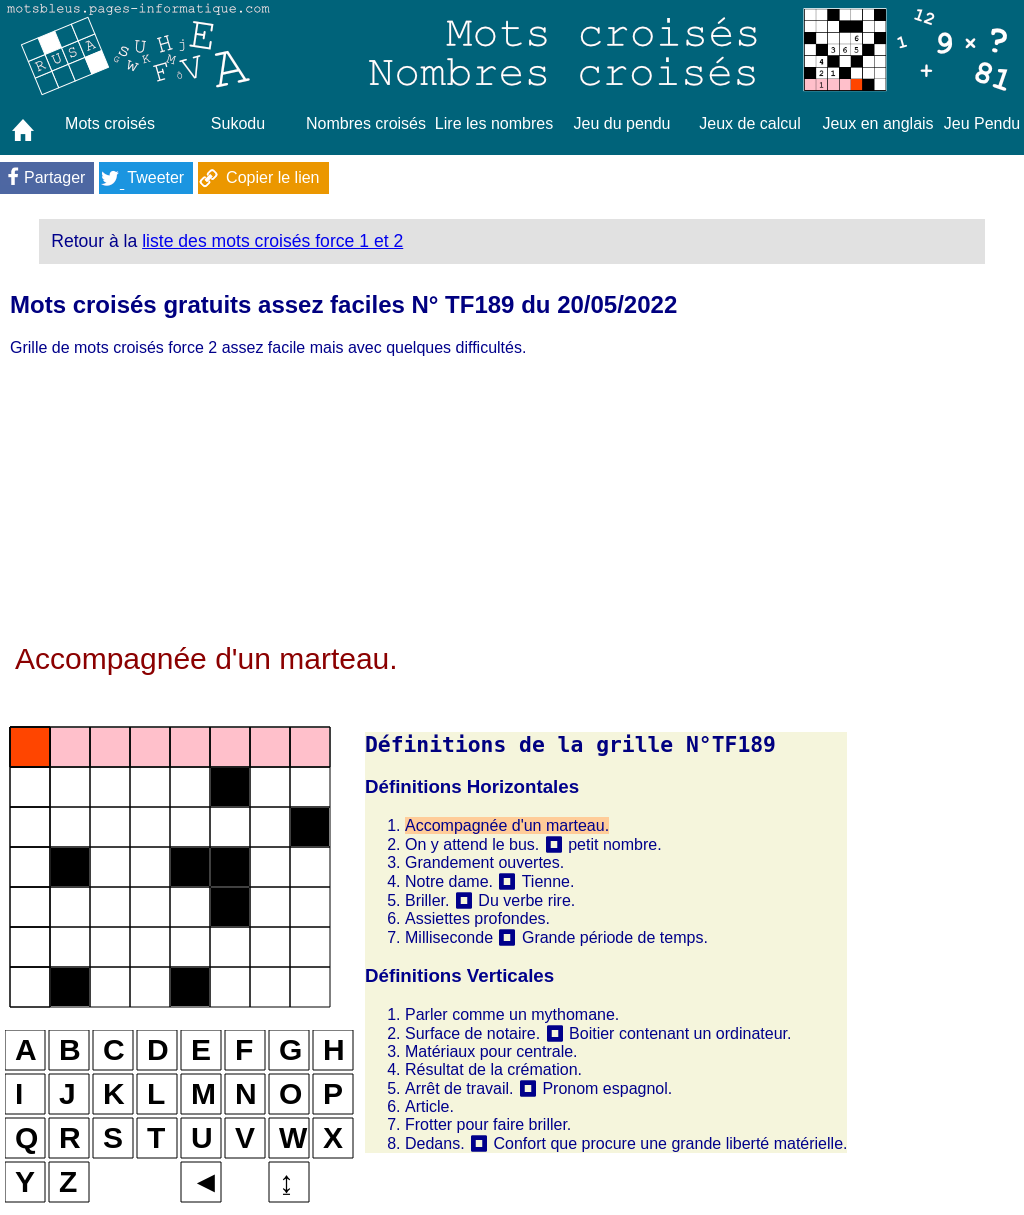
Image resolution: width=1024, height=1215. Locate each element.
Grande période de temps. (615, 937)
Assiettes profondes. (477, 918)
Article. (429, 1106)
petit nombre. (614, 844)
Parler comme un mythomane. (512, 1014)
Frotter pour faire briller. (488, 1124)
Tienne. (548, 881)
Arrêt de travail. (459, 1088)
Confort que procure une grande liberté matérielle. (670, 1143)
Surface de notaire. (472, 1033)
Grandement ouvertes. (484, 862)
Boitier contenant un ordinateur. (680, 1033)
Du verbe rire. (526, 900)
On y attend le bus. (472, 844)
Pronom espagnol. (607, 1088)
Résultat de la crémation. (493, 1069)
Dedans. (435, 1143)
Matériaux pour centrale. (491, 1051)
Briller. (427, 900)
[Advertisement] (426, 502)
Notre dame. (449, 881)
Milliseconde (449, 937)
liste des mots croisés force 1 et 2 (272, 241)
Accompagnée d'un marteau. (507, 825)
